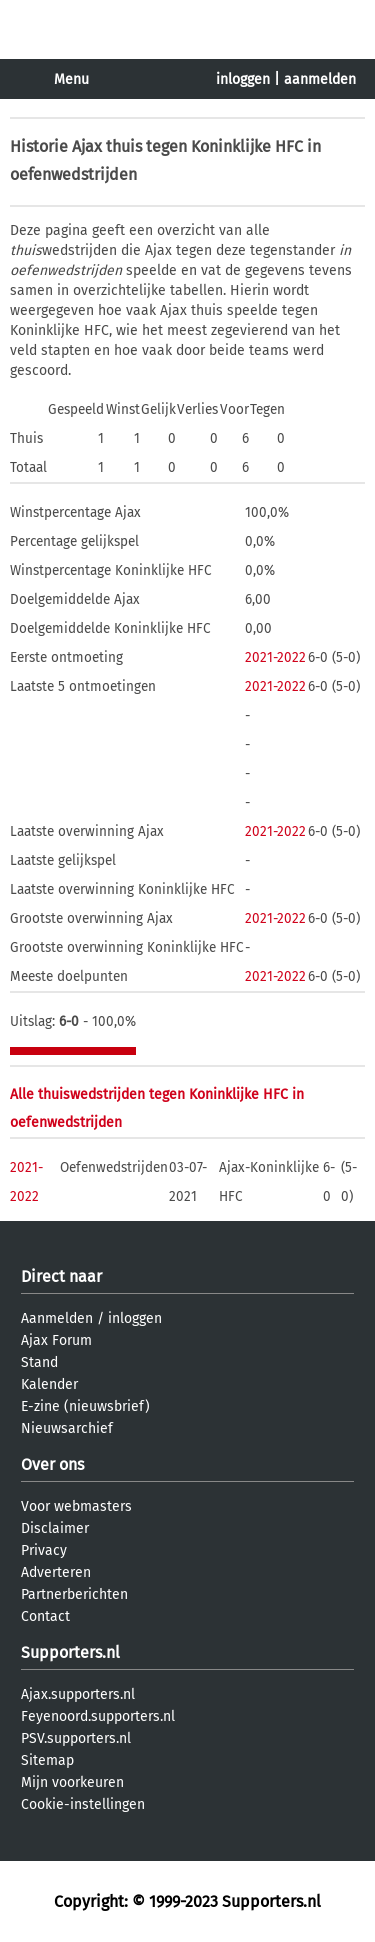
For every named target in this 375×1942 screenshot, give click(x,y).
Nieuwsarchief (67, 1428)
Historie (39, 146)
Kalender (49, 1384)
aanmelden (320, 79)
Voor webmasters (76, 1506)
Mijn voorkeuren (72, 1782)
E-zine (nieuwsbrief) (85, 1406)
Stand (39, 1362)
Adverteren (56, 1572)
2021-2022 (275, 657)
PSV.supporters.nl (76, 1738)
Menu (71, 79)
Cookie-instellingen (83, 1804)
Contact (45, 1616)
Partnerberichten (74, 1594)
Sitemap (47, 1760)
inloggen (243, 79)
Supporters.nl (70, 1652)
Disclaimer (55, 1528)
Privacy (44, 1550)
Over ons (52, 1464)
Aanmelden (57, 1318)
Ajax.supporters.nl (78, 1694)
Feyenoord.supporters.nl (98, 1716)
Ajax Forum (56, 1340)
